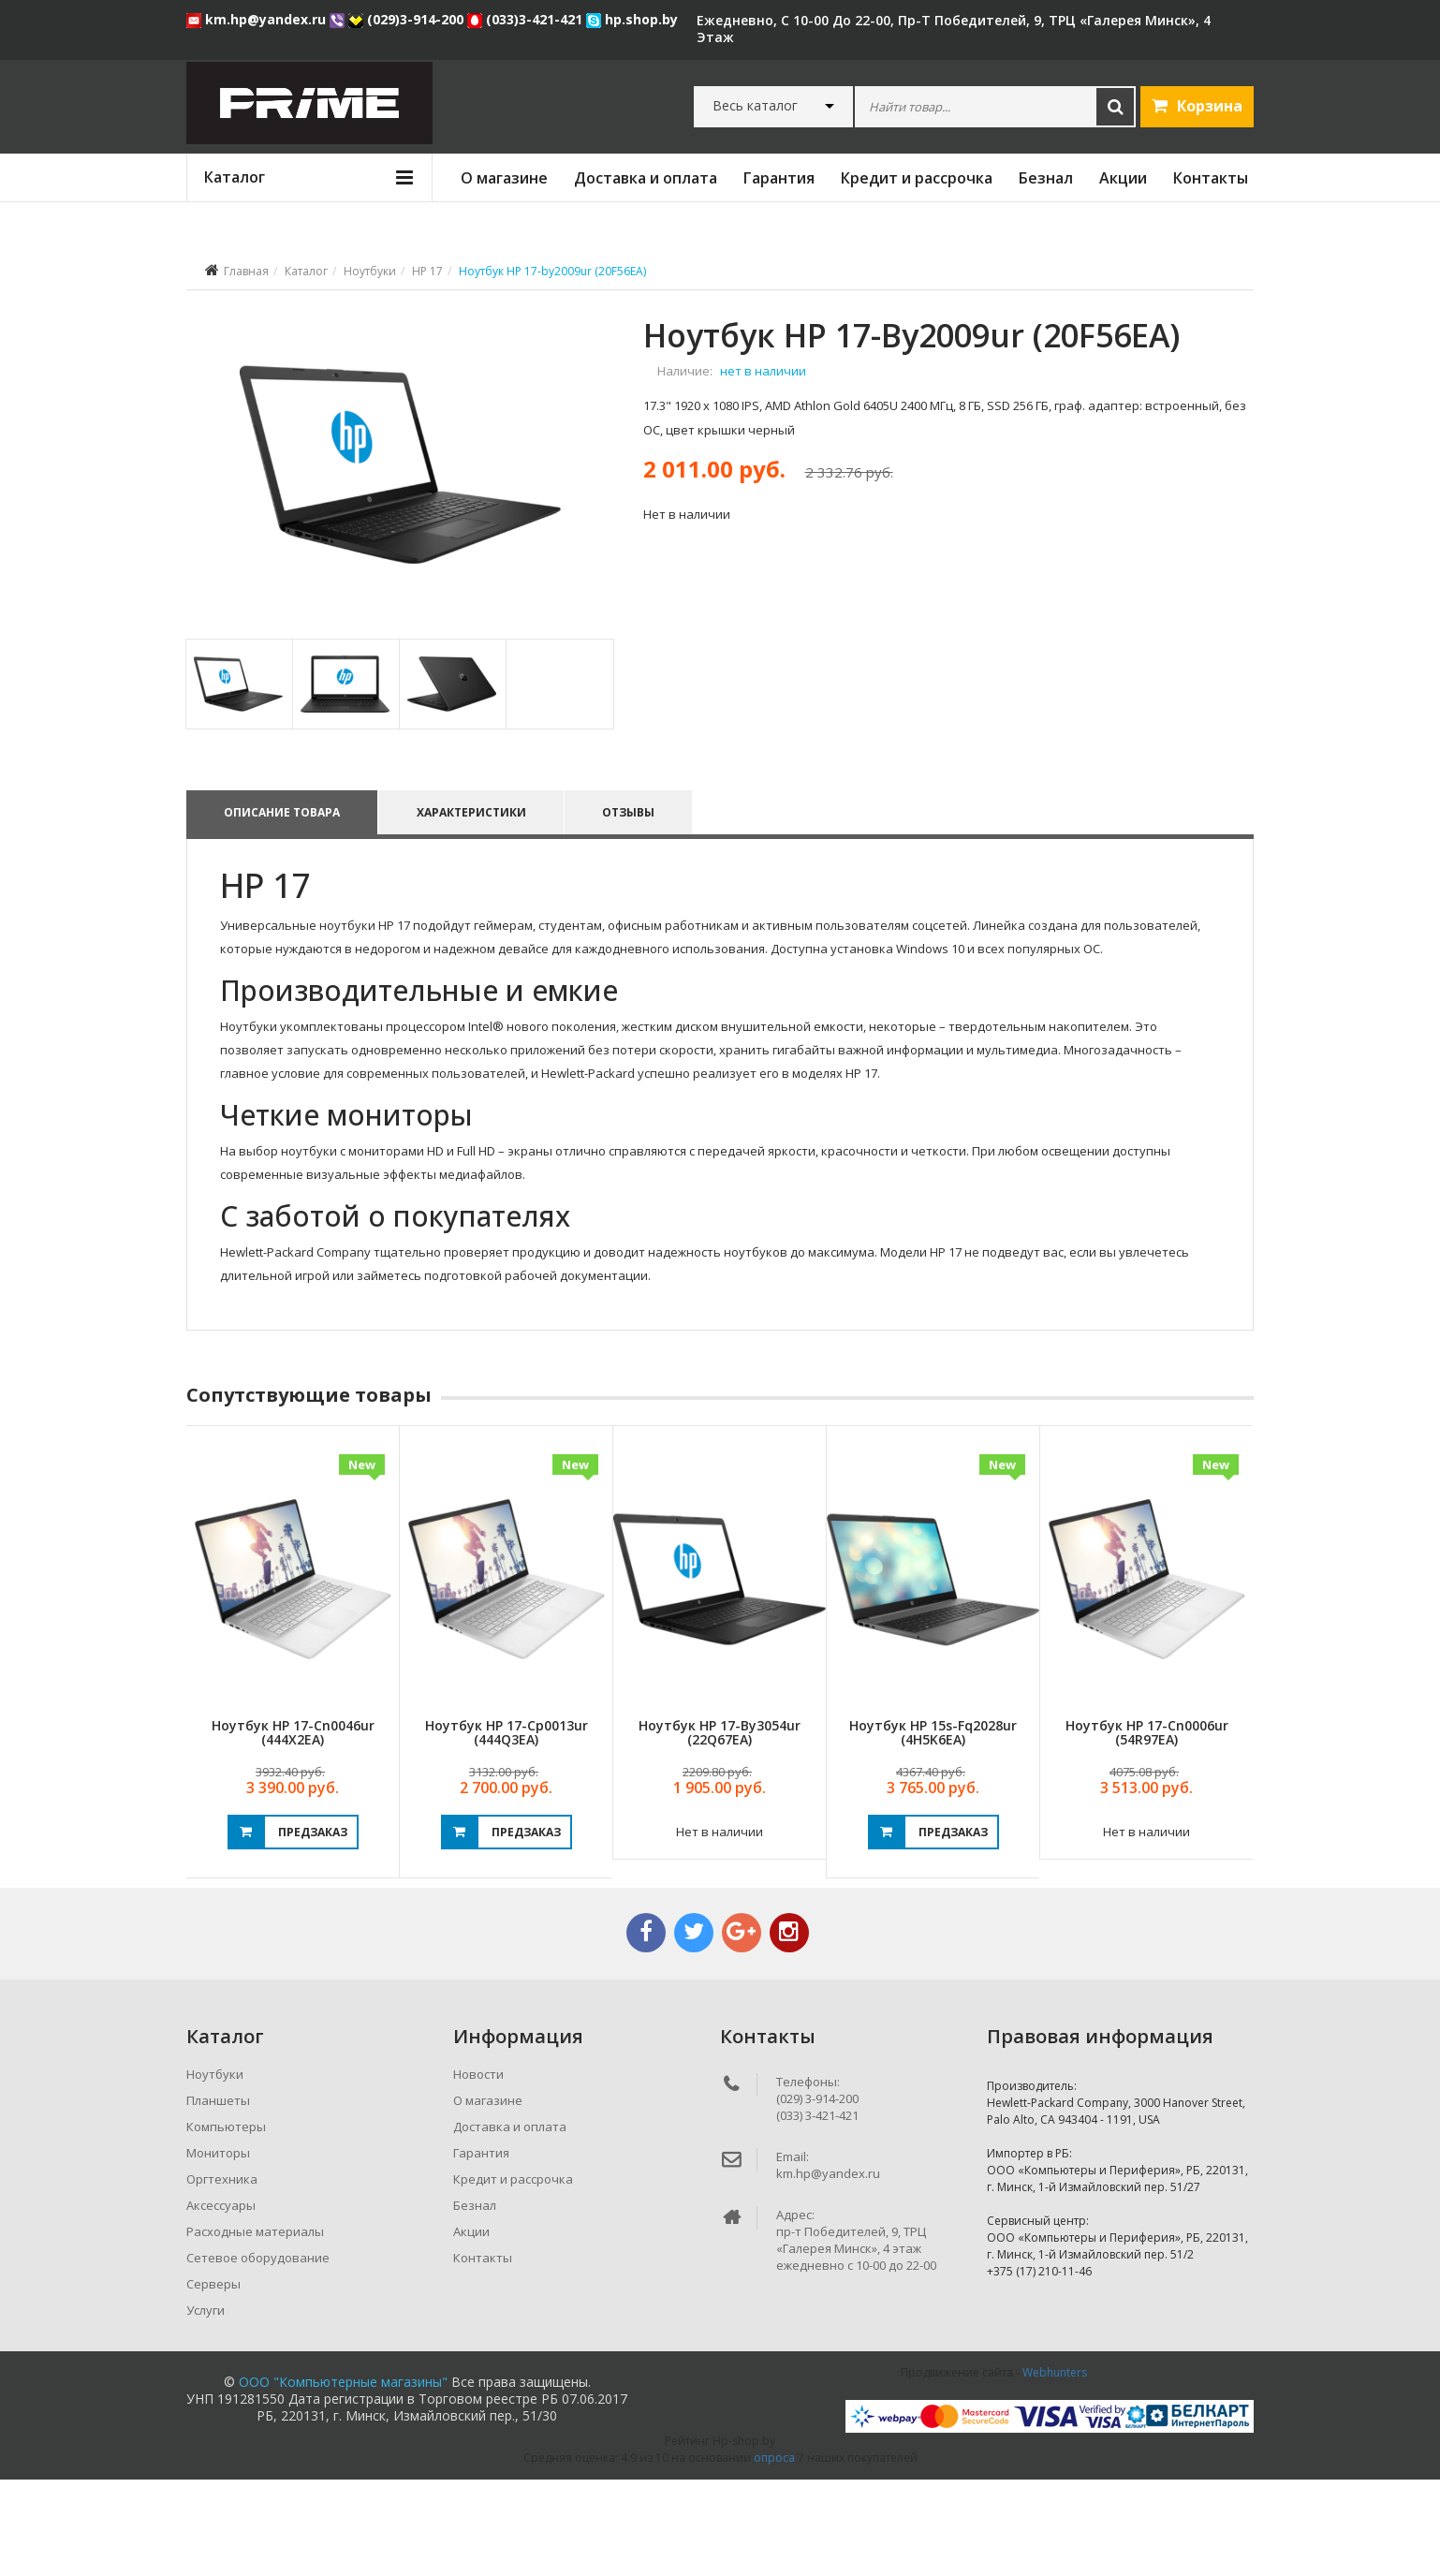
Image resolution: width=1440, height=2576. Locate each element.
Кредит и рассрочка (916, 178)
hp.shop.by (632, 19)
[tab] (238, 780)
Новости (478, 2170)
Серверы (213, 2380)
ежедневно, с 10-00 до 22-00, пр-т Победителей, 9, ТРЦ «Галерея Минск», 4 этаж (954, 28)
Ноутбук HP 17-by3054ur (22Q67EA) (720, 1829)
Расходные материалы (255, 2327)
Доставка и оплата (645, 178)
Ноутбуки (370, 271)
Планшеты (218, 2196)
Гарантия (779, 178)
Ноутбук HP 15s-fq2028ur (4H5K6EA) (933, 1829)
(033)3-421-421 (526, 19)
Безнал (1046, 178)
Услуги (205, 2406)
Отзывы (633, 909)
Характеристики (473, 909)
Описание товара (282, 909)
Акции (1123, 178)
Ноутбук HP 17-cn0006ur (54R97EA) (1146, 1829)
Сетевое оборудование (258, 2354)
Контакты (1210, 178)
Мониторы (218, 2249)
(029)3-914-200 (407, 19)
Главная (246, 271)
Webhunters (1054, 2469)
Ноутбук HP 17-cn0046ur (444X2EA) (293, 1829)
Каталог (306, 271)
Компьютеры (226, 2223)
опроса (774, 2554)
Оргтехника (221, 2275)
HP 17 (427, 271)
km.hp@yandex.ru (258, 19)
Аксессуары (221, 2301)
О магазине (504, 178)
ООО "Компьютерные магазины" (343, 2478)
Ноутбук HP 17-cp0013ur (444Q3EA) (506, 1829)
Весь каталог (755, 105)
